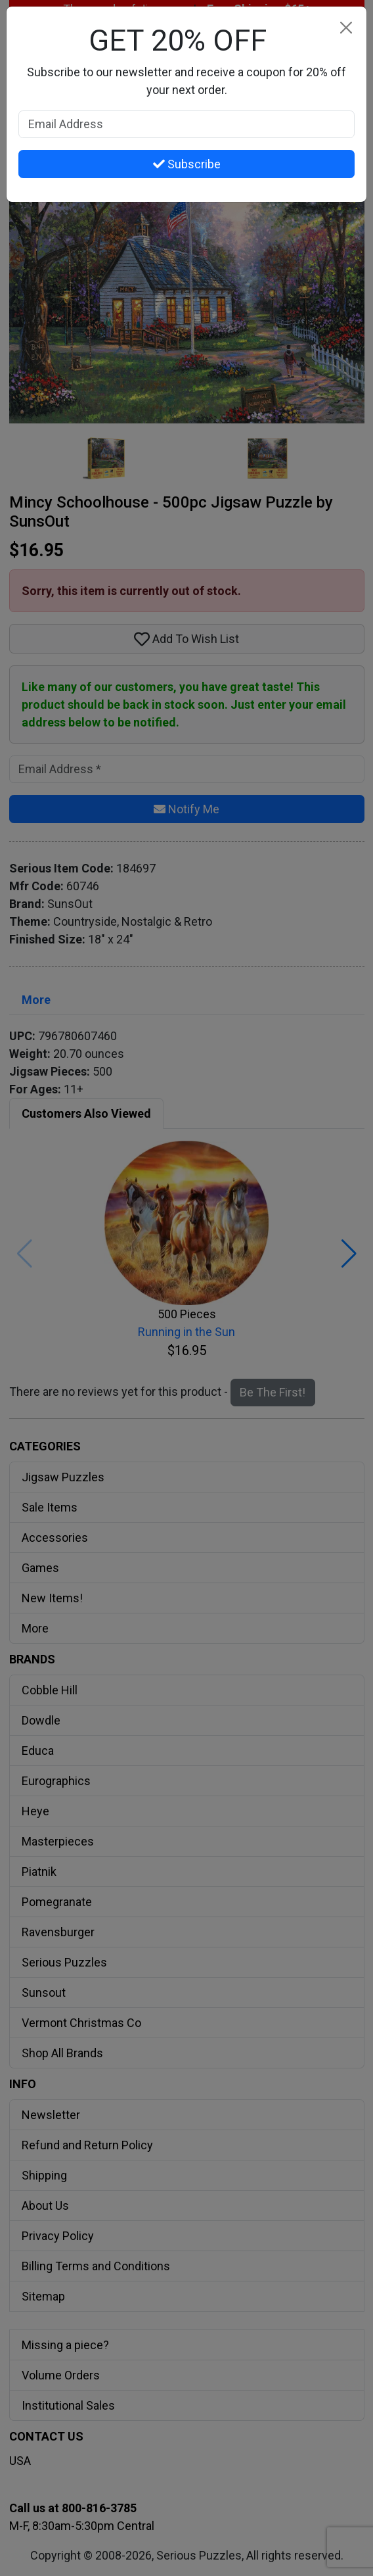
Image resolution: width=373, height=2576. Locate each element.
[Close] (346, 27)
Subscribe (187, 164)
